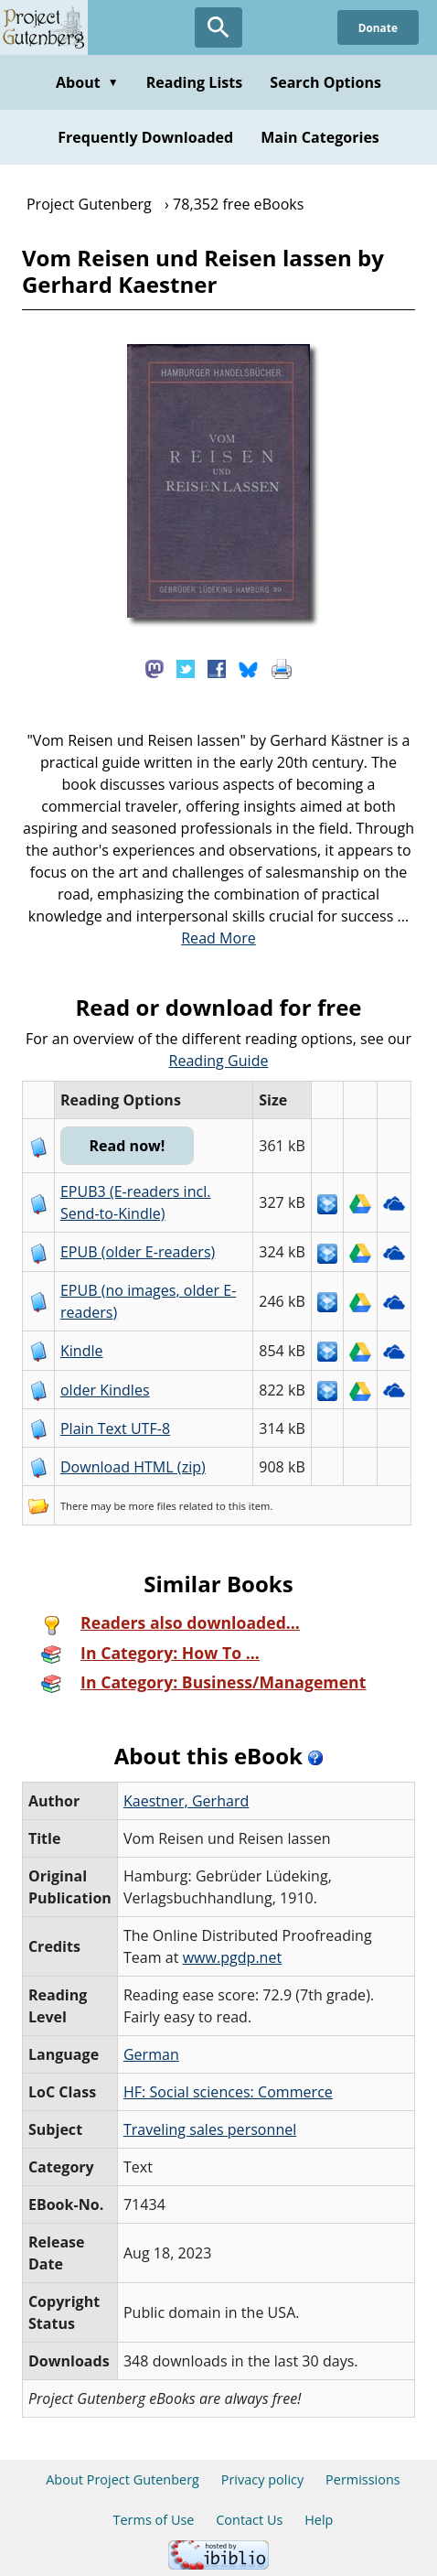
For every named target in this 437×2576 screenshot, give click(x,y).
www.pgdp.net (232, 1957)
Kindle (81, 1351)
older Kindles (105, 1390)
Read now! (129, 1146)
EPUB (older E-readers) (137, 1252)
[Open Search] (218, 27)
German (151, 2054)
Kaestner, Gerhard (186, 1801)
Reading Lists (194, 82)
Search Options (325, 82)
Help (318, 2519)
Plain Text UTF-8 (115, 1428)
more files (152, 1506)
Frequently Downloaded (145, 137)
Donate (377, 27)
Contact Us (249, 2519)
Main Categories (320, 137)
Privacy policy (262, 2479)
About (87, 82)
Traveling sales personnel (209, 2129)
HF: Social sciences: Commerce (228, 2092)
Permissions (362, 2479)
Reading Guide (219, 1061)
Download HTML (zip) (133, 1467)
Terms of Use (154, 2519)
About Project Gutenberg (122, 2479)
